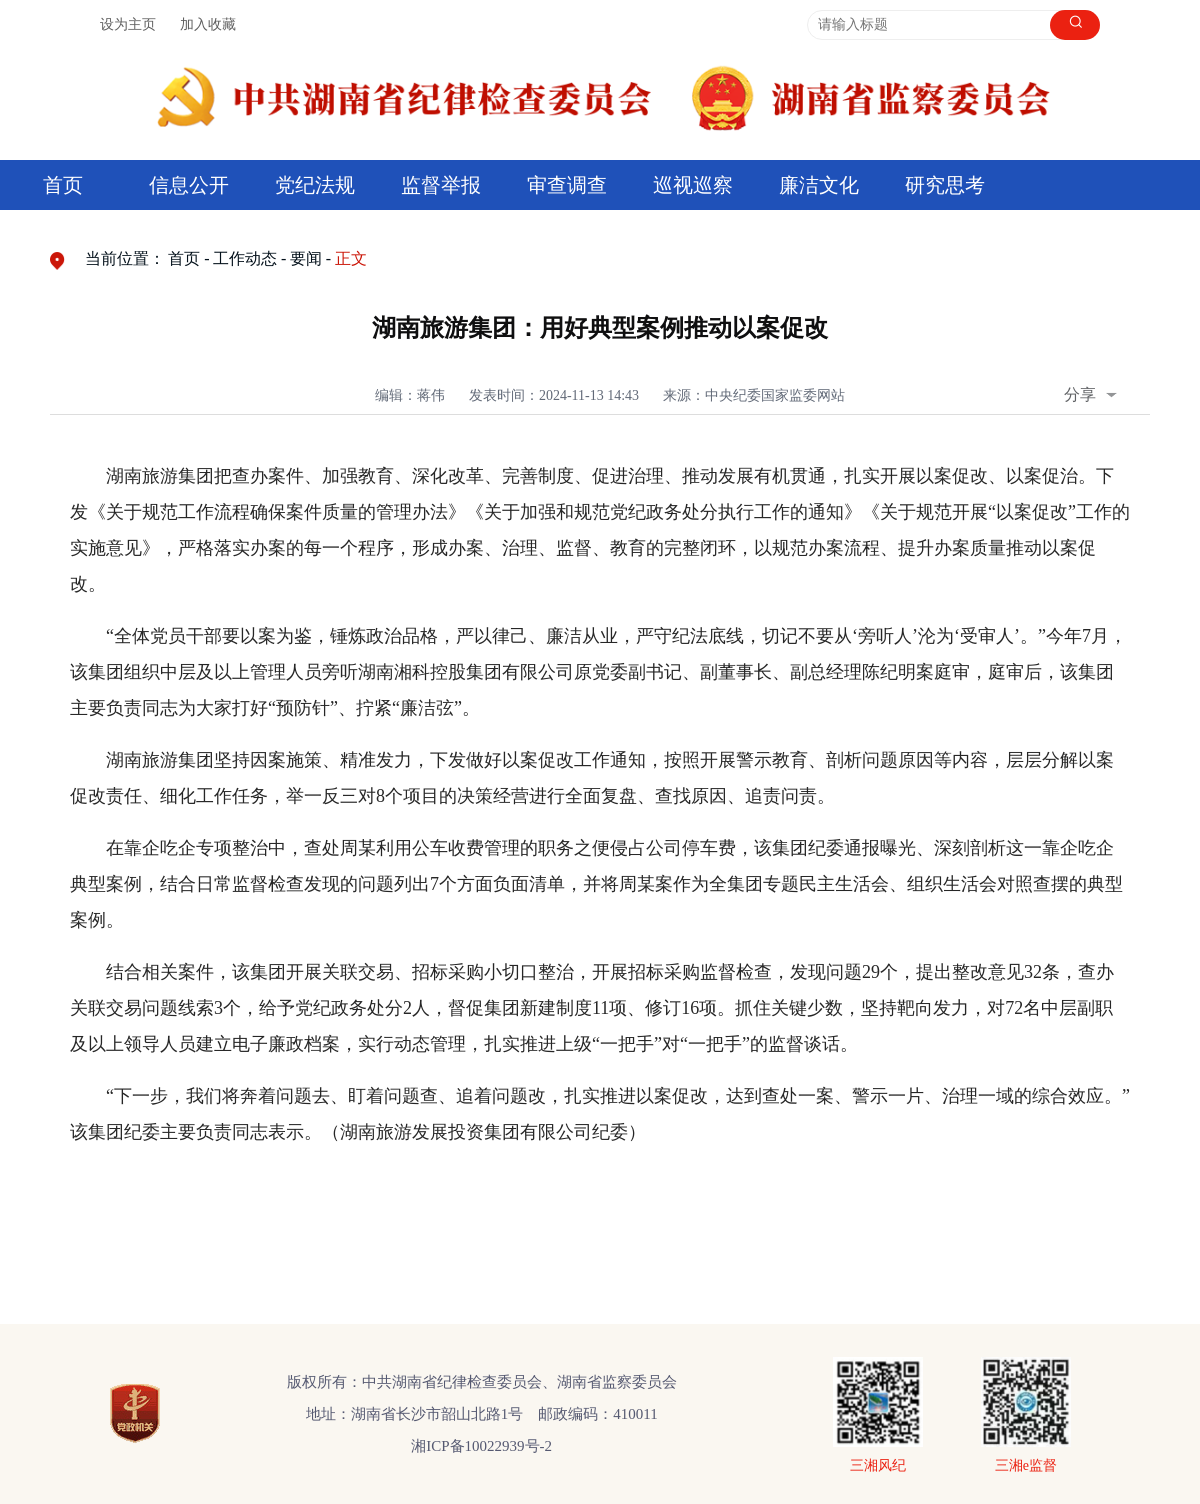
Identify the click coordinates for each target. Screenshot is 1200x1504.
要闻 (306, 258)
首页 (63, 185)
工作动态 (245, 258)
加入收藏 (208, 24)
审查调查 (567, 185)
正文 (351, 258)
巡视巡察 (693, 185)
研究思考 (945, 185)
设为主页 (128, 24)
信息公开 (189, 185)
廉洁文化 (819, 185)
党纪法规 (315, 185)
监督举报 (441, 185)
